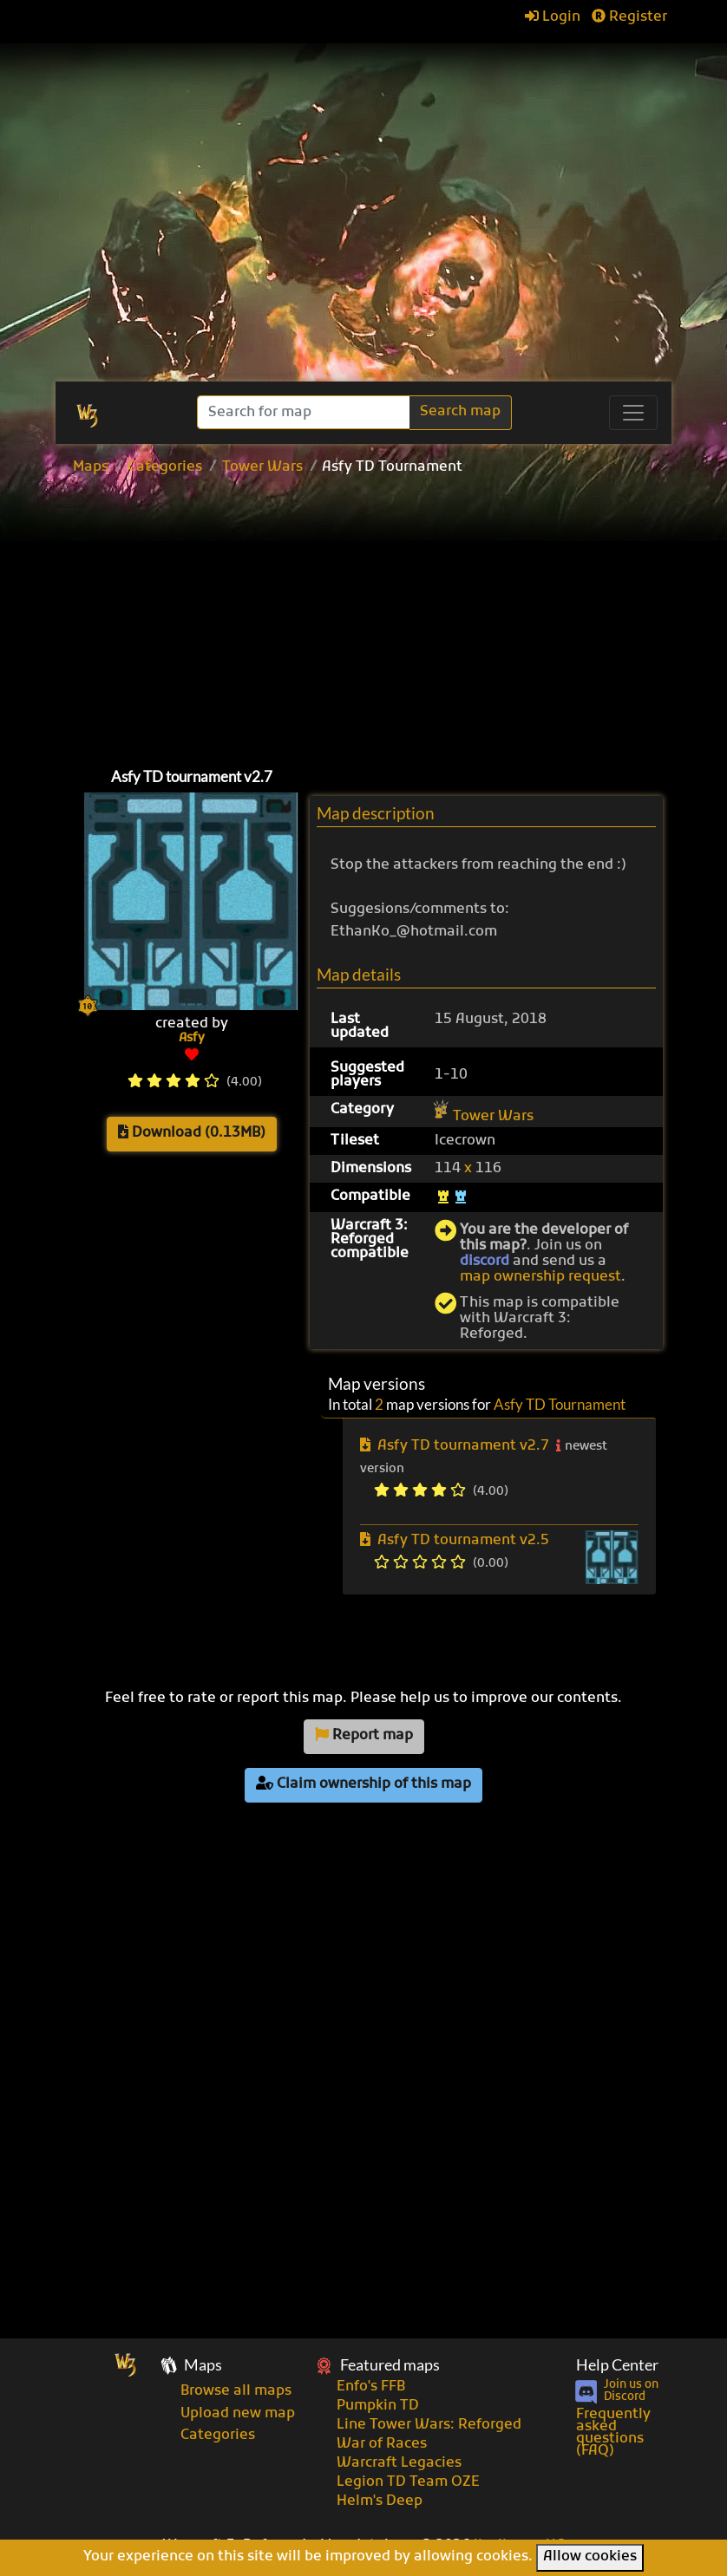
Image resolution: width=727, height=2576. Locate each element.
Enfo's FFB (371, 2387)
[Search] (305, 412)
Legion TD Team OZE (408, 2482)
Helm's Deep (379, 2501)
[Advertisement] (372, 251)
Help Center (617, 2365)
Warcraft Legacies (399, 2463)
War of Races (382, 2444)
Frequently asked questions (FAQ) (613, 2433)
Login (552, 17)
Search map (460, 412)
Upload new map (237, 2414)
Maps (90, 467)
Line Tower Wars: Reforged (429, 2425)
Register (629, 17)
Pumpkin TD (378, 2406)
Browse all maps (235, 2391)
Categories (165, 467)
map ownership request (540, 1277)
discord (484, 1261)
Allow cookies (590, 2557)
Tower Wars (262, 467)
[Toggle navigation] (633, 412)
